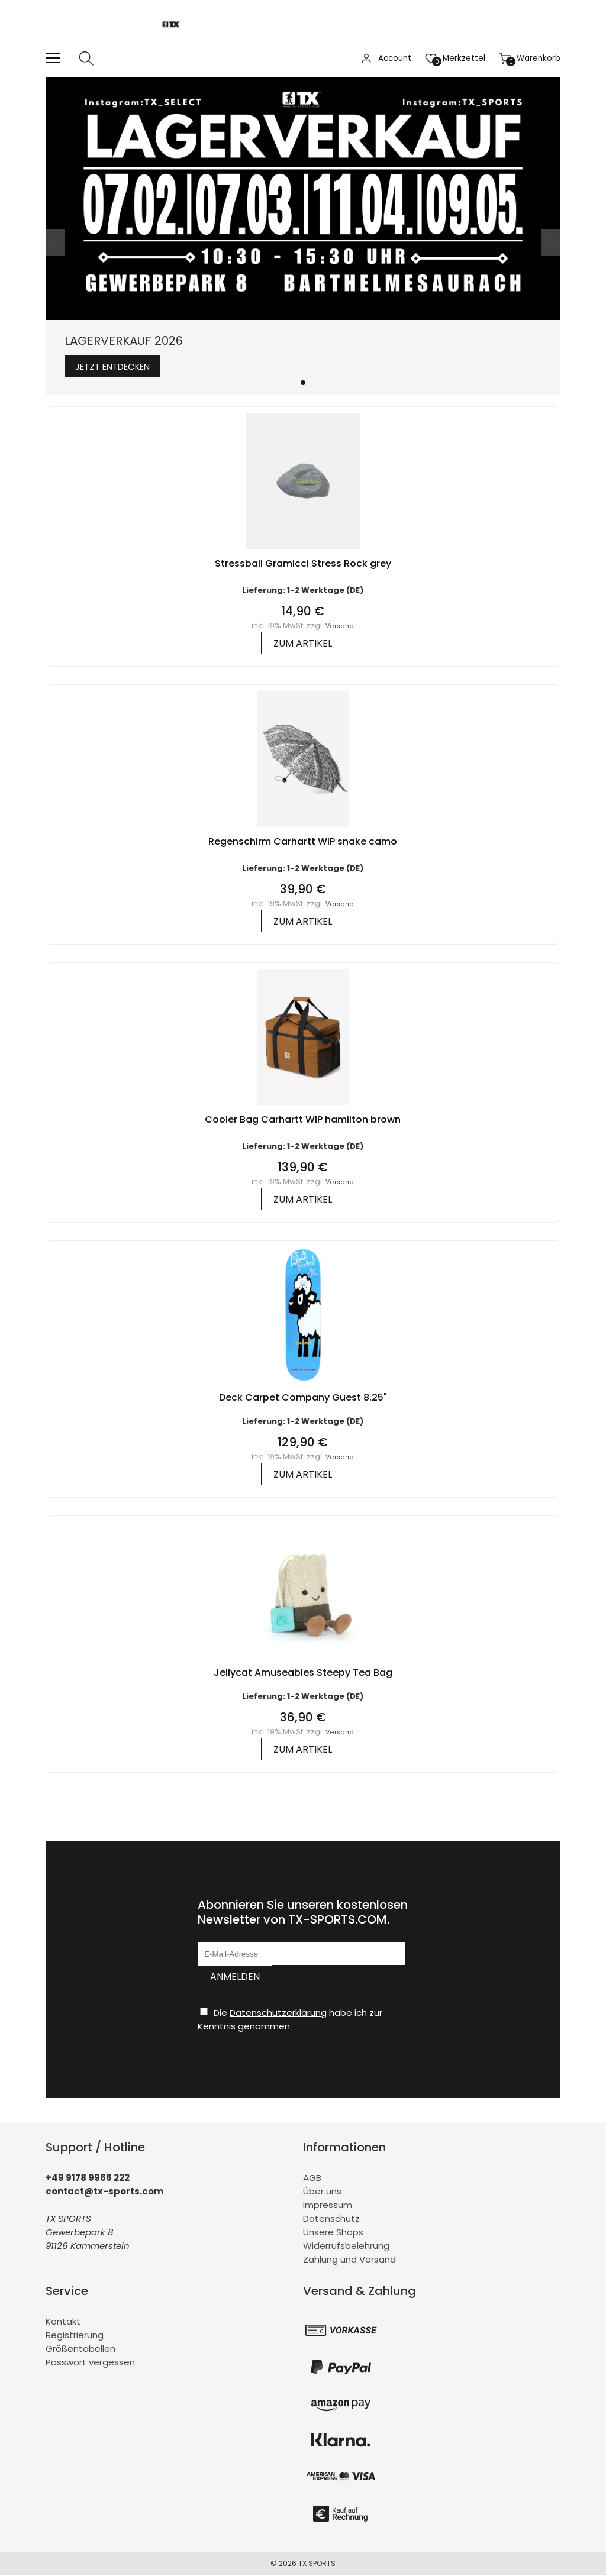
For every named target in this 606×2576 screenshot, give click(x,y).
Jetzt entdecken (119, 367)
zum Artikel (302, 644)
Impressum (327, 2206)
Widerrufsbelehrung (346, 2247)
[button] (303, 384)
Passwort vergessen (90, 2363)
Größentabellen (80, 2350)
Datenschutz (331, 2219)
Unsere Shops (333, 2233)
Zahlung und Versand (349, 2260)
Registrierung (75, 2336)
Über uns (322, 2192)
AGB (312, 2179)
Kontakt (63, 2322)
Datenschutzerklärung (278, 2014)
